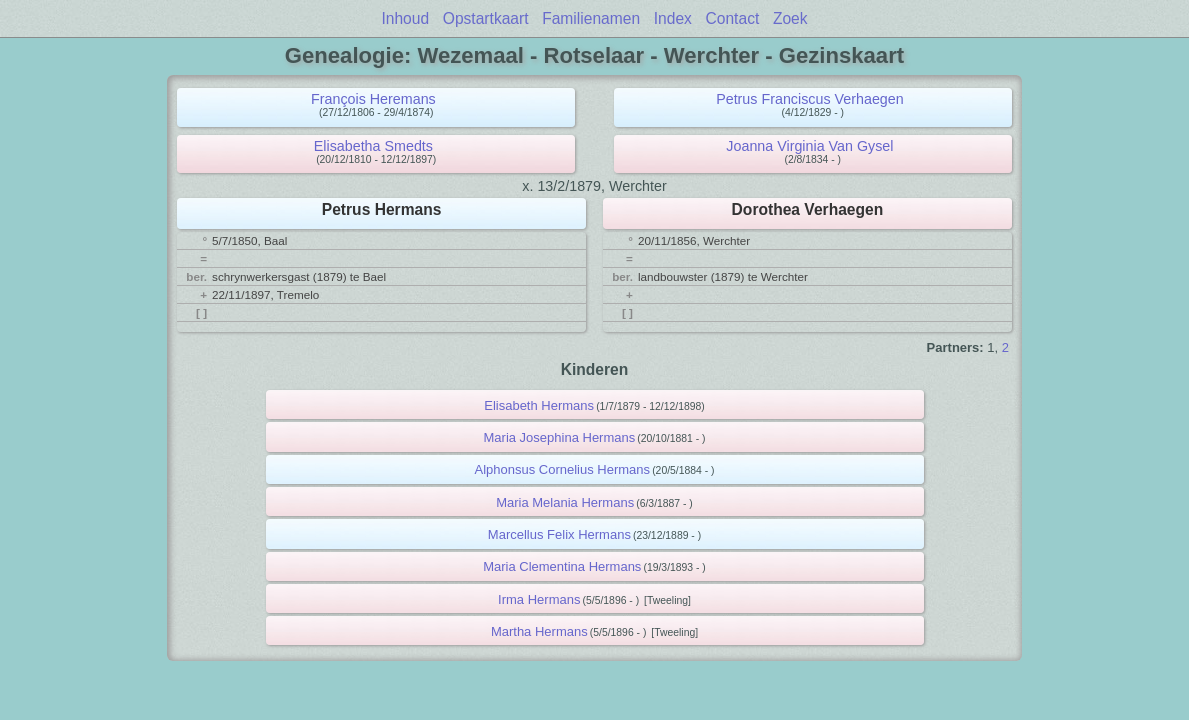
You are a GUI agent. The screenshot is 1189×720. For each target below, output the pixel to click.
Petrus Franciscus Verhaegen (810, 99)
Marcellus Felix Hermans (559, 534)
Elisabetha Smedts (373, 146)
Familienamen (591, 18)
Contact (733, 18)
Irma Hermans (539, 599)
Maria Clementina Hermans (562, 566)
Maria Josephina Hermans (560, 437)
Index (673, 18)
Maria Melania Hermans (565, 502)
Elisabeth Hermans (539, 405)
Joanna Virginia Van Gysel (809, 146)
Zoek (790, 18)
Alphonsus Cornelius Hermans (562, 469)
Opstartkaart (486, 18)
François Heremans (373, 99)
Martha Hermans (539, 631)
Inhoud (405, 18)
